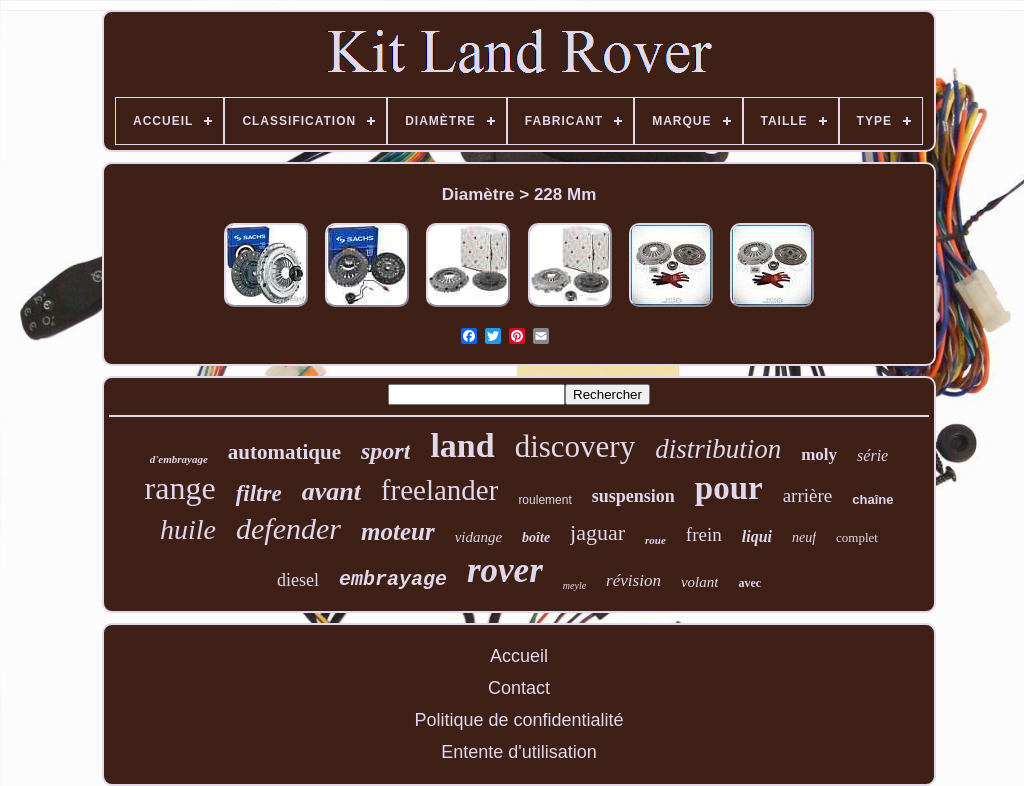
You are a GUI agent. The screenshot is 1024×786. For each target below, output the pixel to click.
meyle (574, 585)
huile (188, 529)
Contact (519, 688)
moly (819, 454)
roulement (544, 500)
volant (700, 582)
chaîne (872, 499)
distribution (718, 449)
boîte (536, 537)
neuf (804, 537)
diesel (298, 580)
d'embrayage (179, 459)
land (462, 445)
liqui (757, 536)
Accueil (519, 656)
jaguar (597, 532)
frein (704, 534)
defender (288, 528)
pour (729, 488)
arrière (808, 495)
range (180, 488)
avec (749, 583)
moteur (398, 531)
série (872, 455)
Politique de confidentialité (518, 720)
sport (385, 451)
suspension (633, 496)
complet (857, 537)
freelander (440, 490)
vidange (478, 537)
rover (505, 570)
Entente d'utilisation (519, 752)
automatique (284, 452)
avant (331, 491)
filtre (259, 493)
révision (633, 580)
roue (655, 540)
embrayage (393, 579)
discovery (575, 446)
